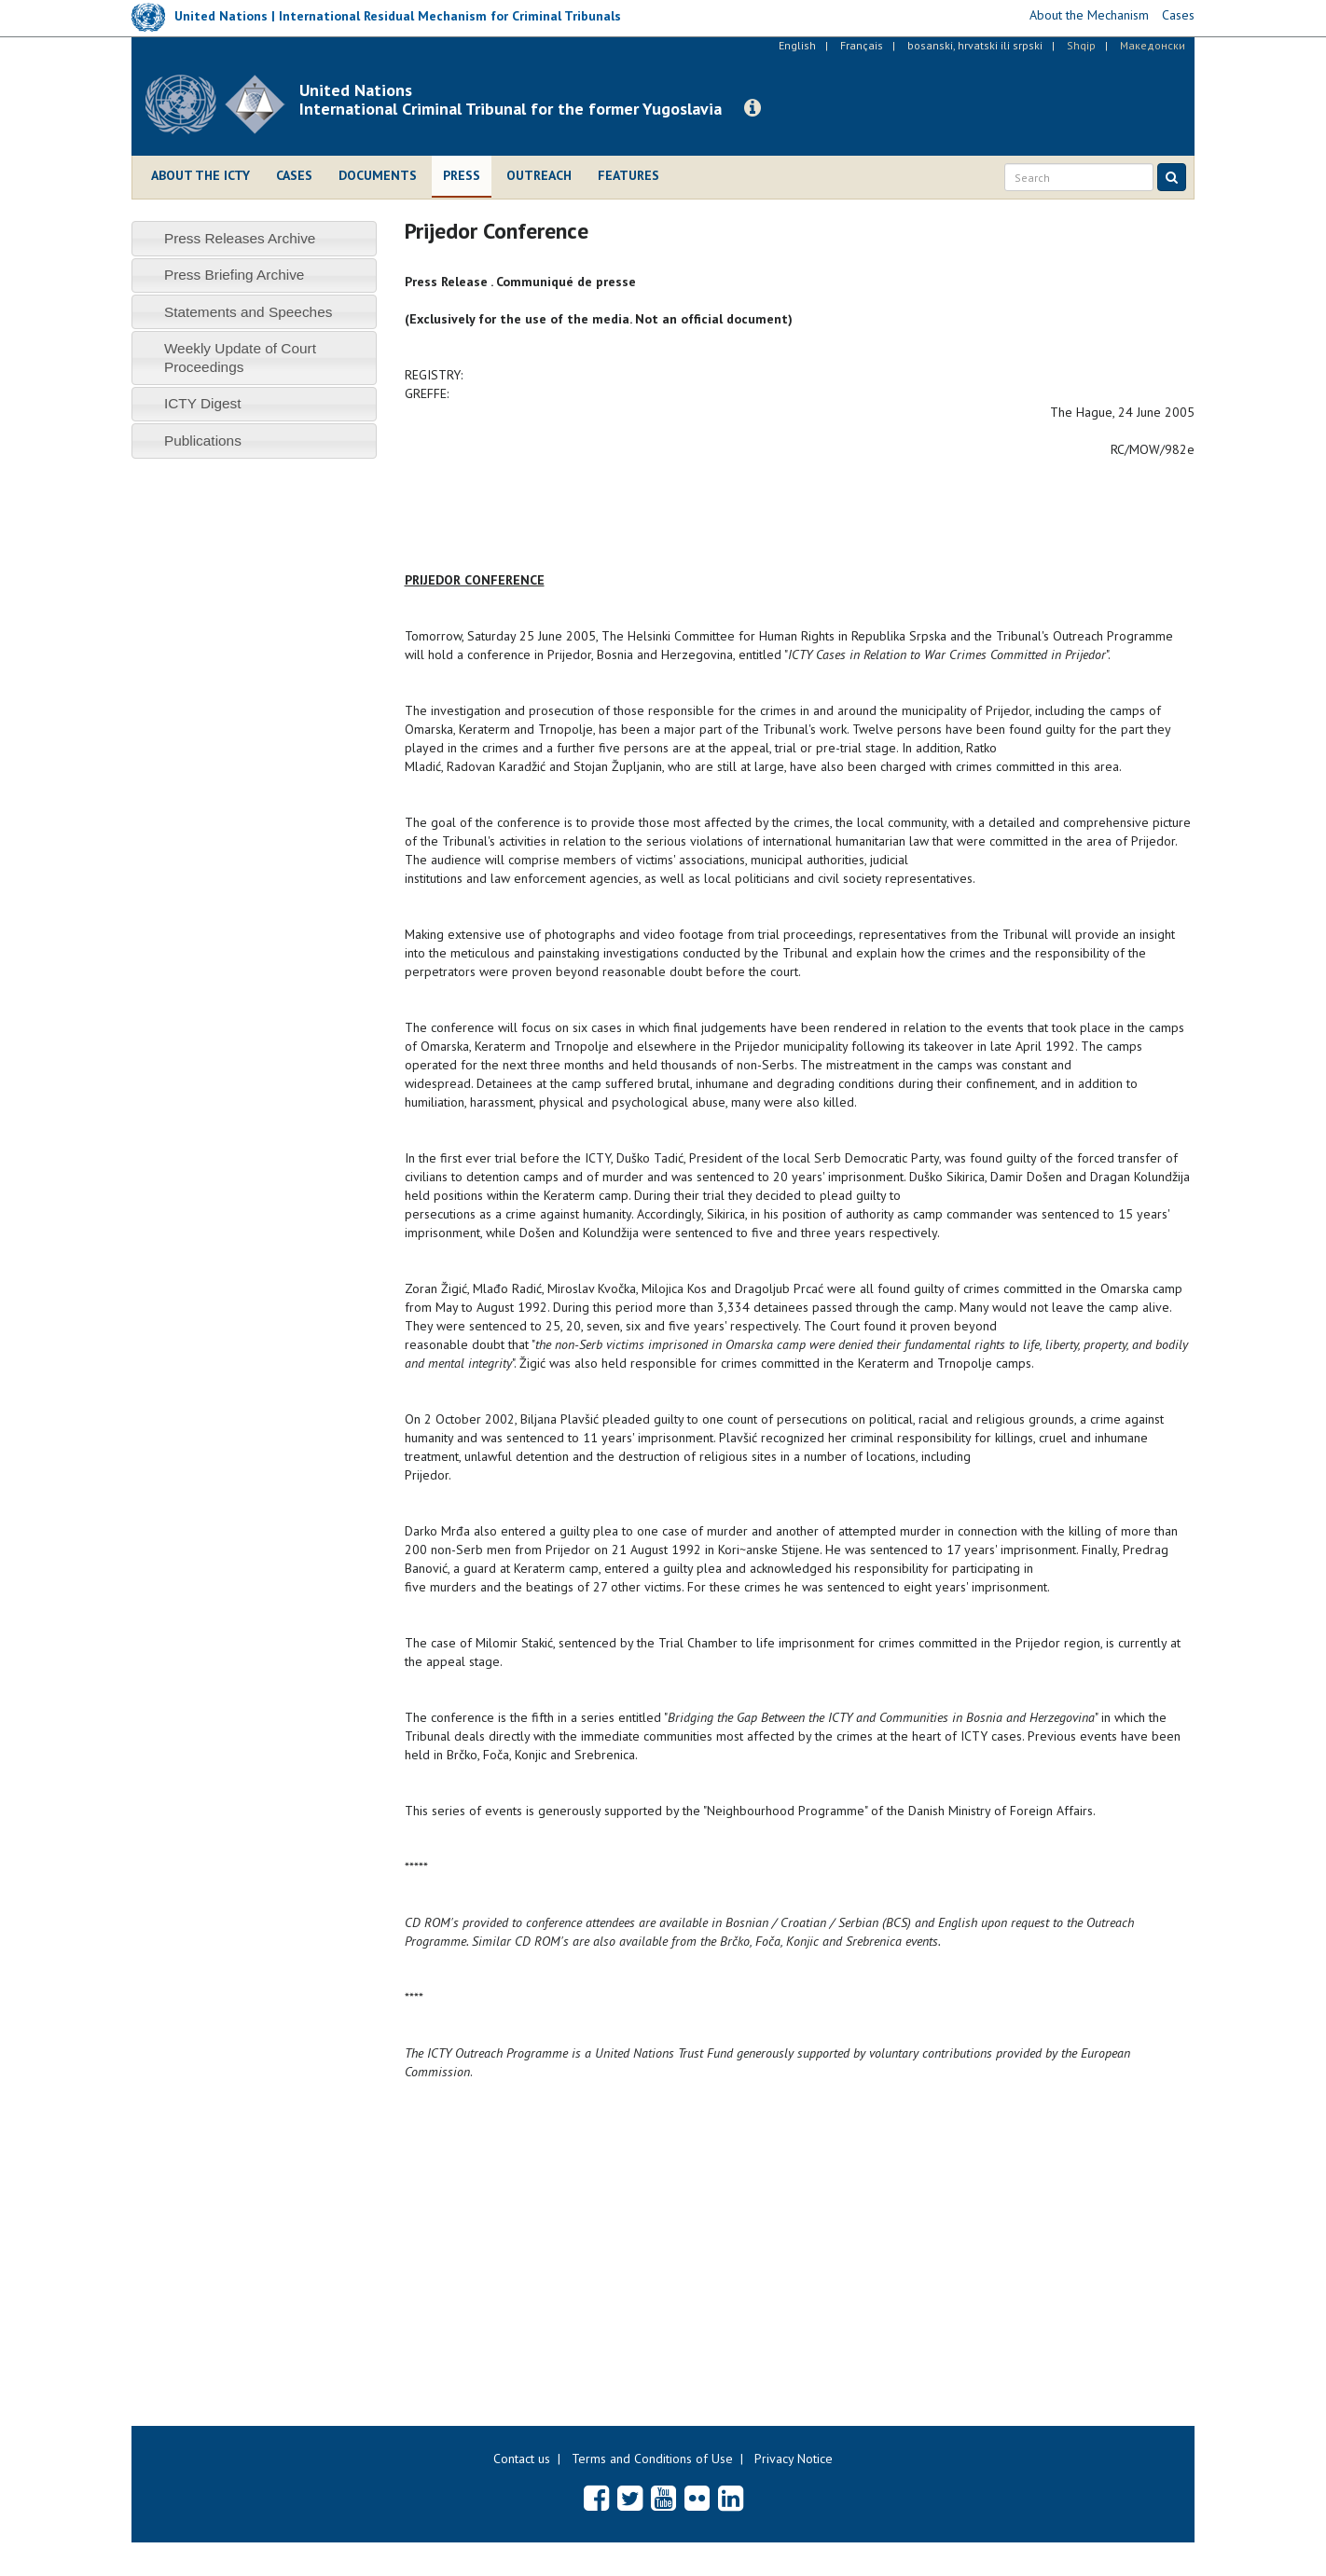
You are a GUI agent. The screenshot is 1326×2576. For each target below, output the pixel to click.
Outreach (539, 175)
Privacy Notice (793, 2458)
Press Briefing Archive (234, 274)
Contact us (521, 2458)
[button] (752, 108)
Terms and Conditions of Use (652, 2458)
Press (461, 175)
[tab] (254, 238)
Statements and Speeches (248, 312)
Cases (294, 175)
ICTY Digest (203, 403)
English (797, 45)
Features (628, 175)
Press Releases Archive (240, 238)
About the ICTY (200, 175)
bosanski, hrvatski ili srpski (975, 45)
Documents (377, 175)
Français (861, 45)
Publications (203, 440)
